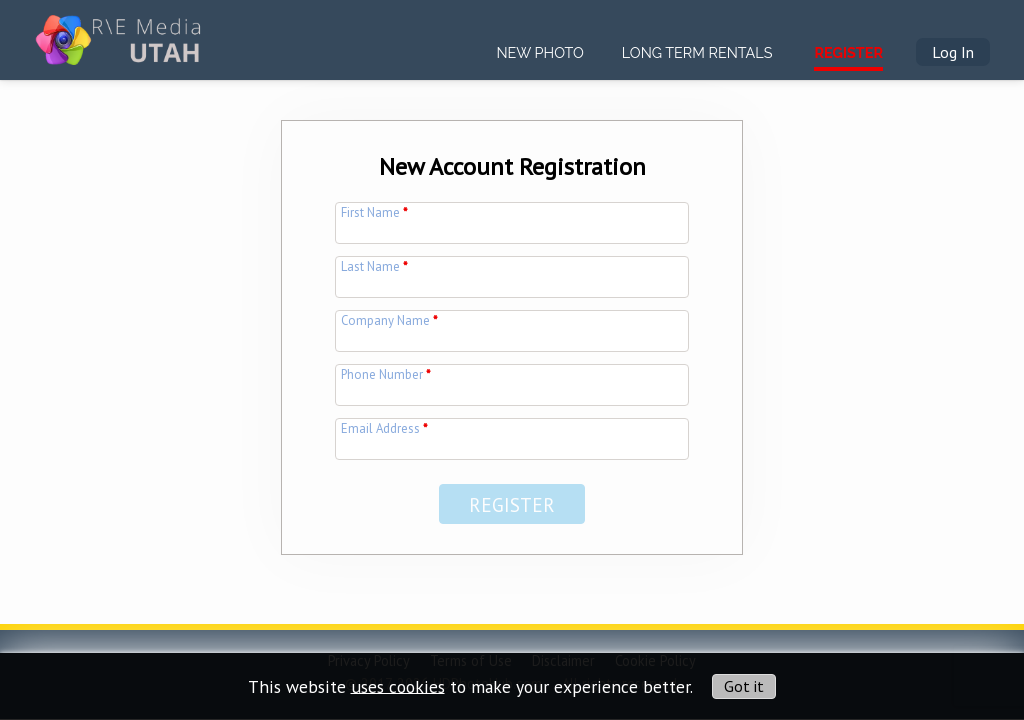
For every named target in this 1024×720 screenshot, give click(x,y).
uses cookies (398, 685)
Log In (953, 52)
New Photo (539, 52)
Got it (744, 686)
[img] (120, 31)
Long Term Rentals (697, 52)
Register (848, 52)
